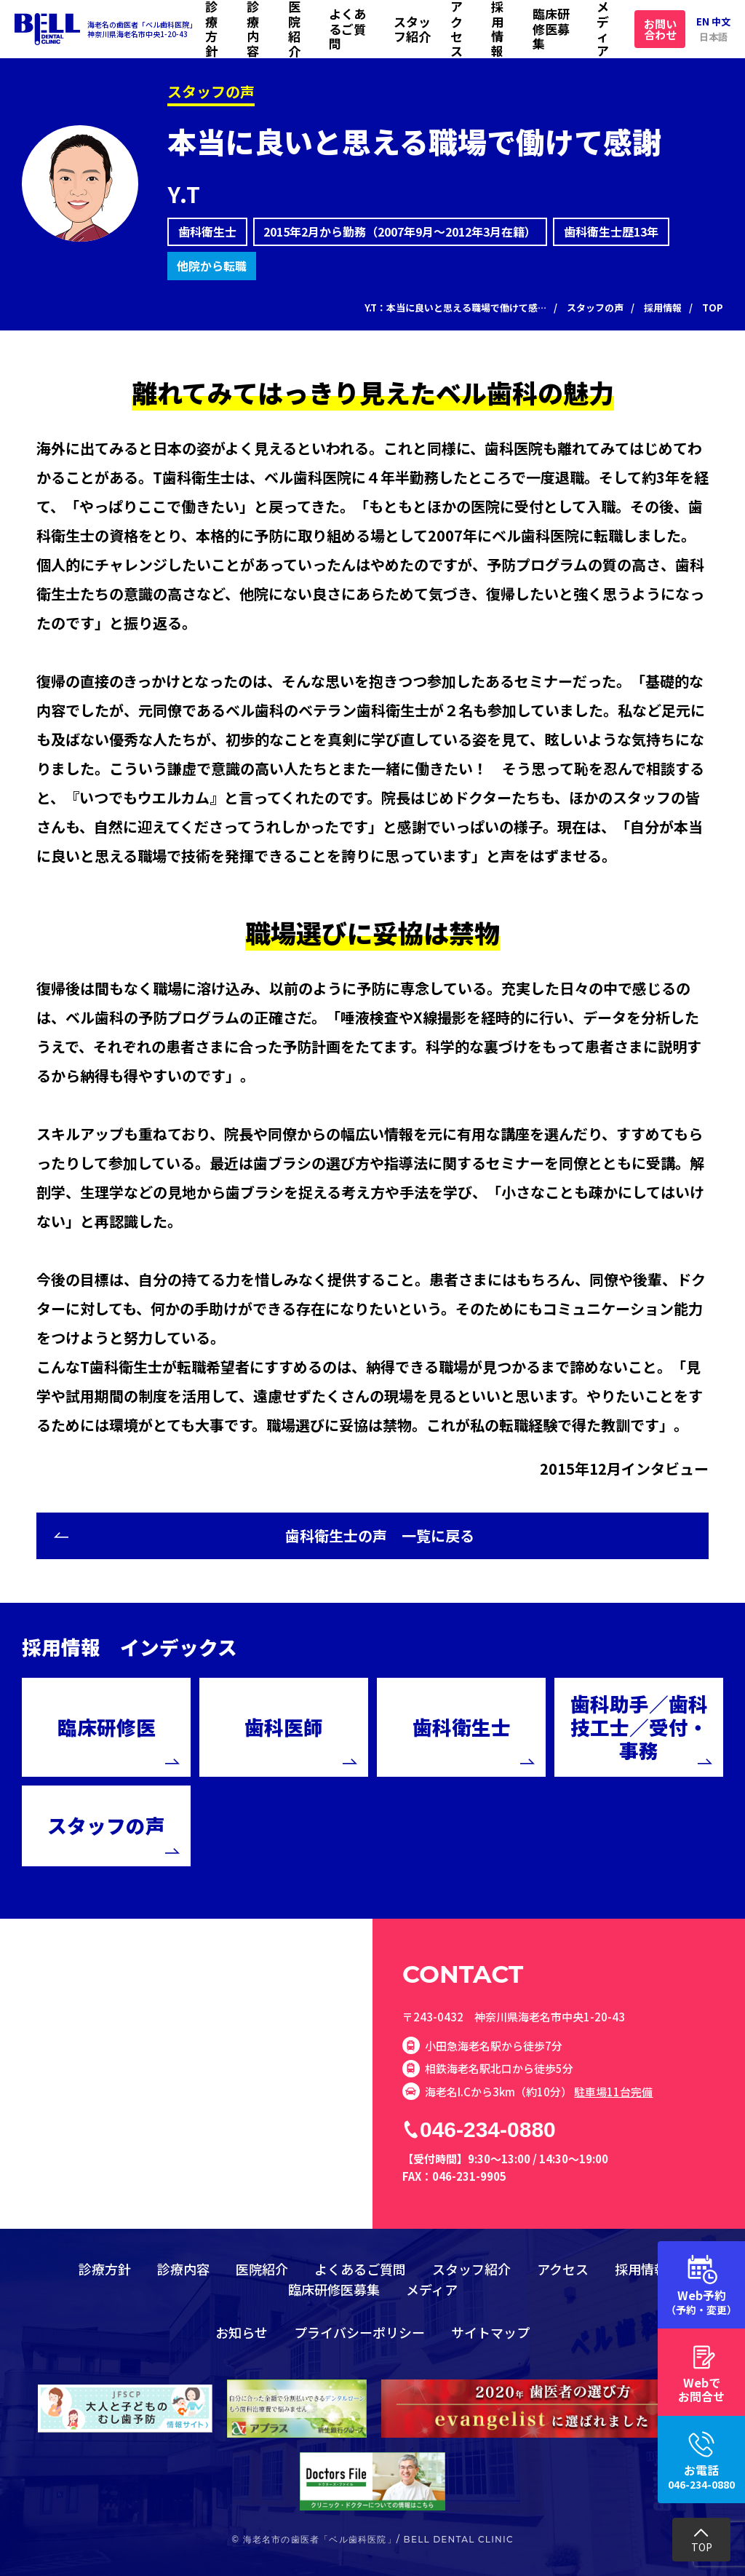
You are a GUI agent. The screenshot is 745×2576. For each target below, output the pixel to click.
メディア (603, 29)
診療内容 (253, 29)
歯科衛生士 (462, 1727)
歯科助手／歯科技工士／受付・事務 (639, 1726)
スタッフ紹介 (412, 28)
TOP (701, 2547)
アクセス (456, 29)
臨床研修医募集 (551, 28)
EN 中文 (713, 21)
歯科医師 (283, 1727)
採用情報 (497, 29)
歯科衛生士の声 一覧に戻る (379, 1535)
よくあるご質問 (347, 28)
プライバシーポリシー (359, 2332)
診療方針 (211, 29)
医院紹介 (294, 29)
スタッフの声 (106, 1825)
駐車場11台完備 (613, 2091)
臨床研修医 (106, 1727)
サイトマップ (490, 2332)
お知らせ (241, 2332)
